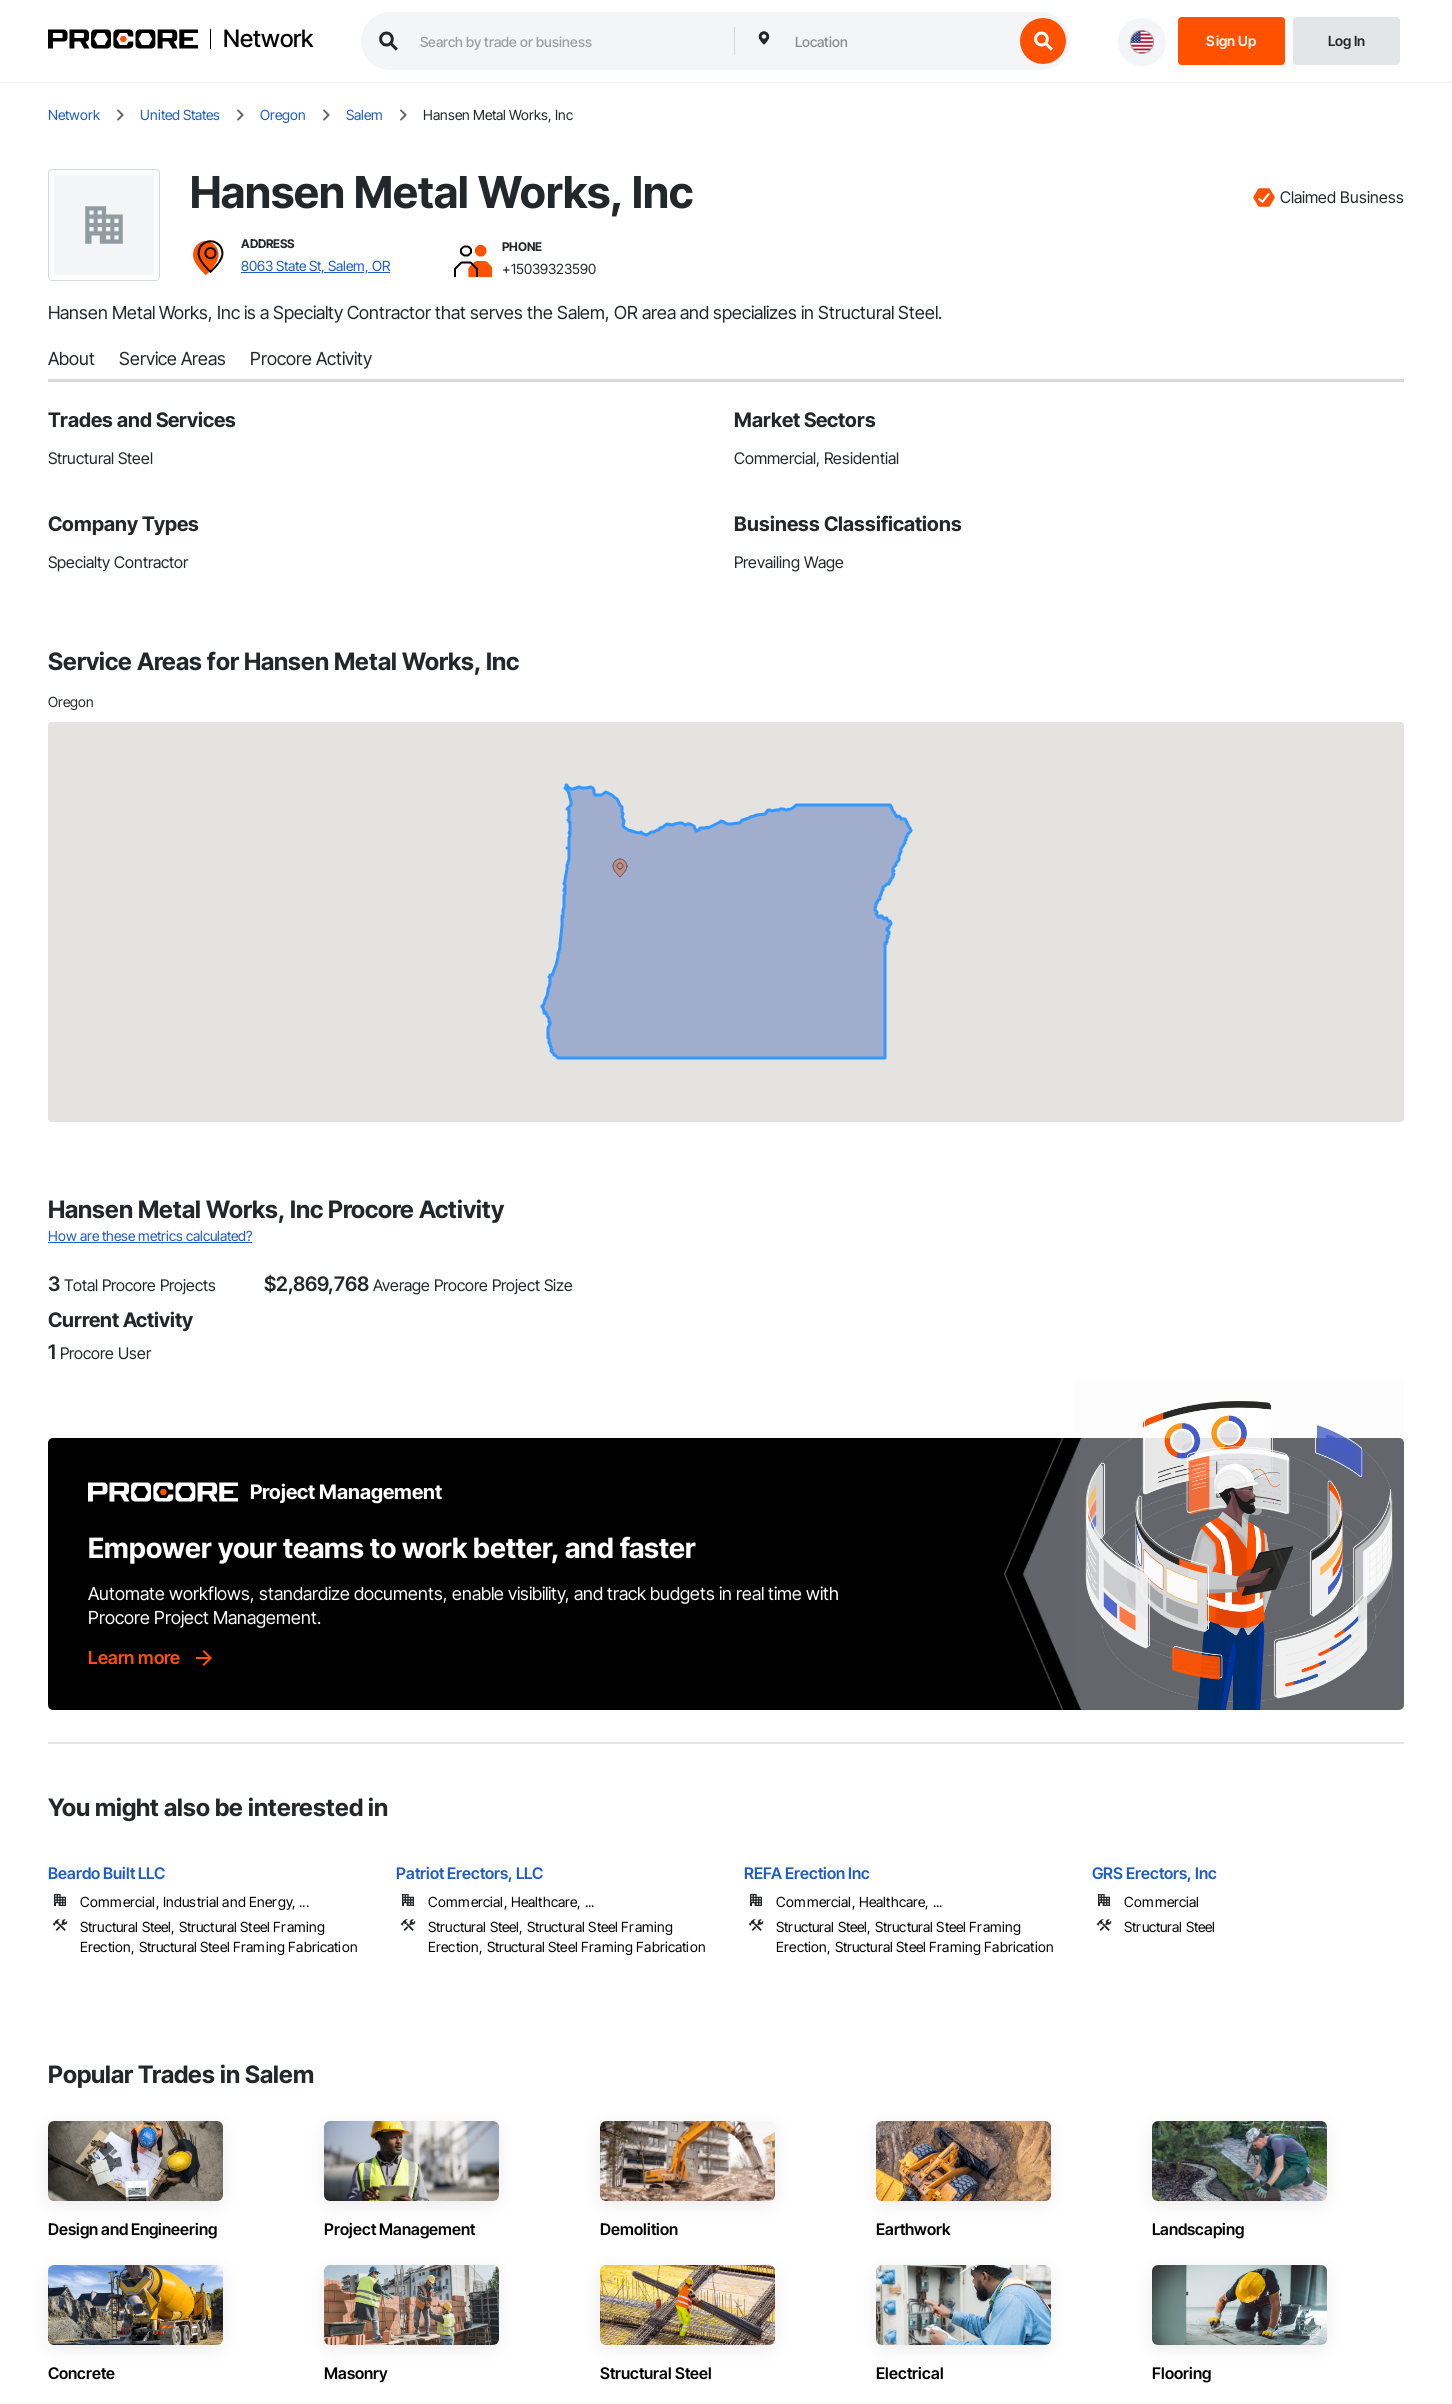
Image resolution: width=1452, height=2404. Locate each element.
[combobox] (899, 41)
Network (268, 39)
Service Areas (172, 358)
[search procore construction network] (567, 41)
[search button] (1043, 41)
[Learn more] (152, 1658)
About (71, 358)
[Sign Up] (1231, 39)
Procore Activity (311, 358)
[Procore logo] (123, 41)
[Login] (1346, 39)
